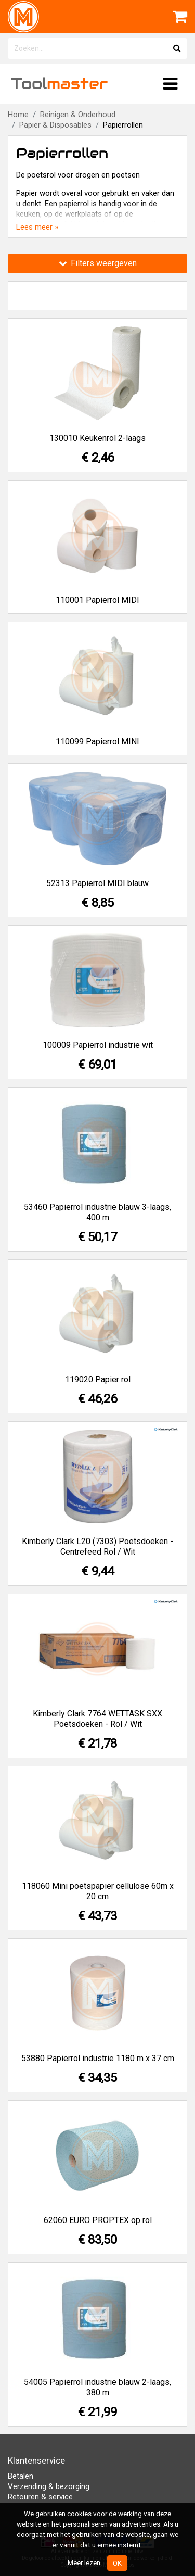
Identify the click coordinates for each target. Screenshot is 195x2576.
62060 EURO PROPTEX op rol (98, 2220)
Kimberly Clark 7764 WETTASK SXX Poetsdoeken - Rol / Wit (97, 1719)
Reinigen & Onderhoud (77, 114)
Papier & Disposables (55, 125)
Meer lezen (84, 2562)
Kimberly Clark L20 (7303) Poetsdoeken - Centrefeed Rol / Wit (97, 1546)
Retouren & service (40, 2497)
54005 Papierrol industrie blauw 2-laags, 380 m (97, 2387)
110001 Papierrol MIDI (97, 600)
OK (117, 2563)
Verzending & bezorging (48, 2486)
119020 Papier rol (98, 1379)
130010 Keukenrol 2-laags (97, 438)
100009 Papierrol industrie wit (98, 1045)
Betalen (20, 2476)
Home (18, 114)
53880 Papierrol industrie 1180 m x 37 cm (97, 2058)
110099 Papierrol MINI (97, 742)
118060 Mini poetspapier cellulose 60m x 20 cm (98, 1891)
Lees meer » (37, 227)
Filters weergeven (98, 263)
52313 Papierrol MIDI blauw (97, 883)
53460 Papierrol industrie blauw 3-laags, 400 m (97, 1212)
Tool (59, 83)
